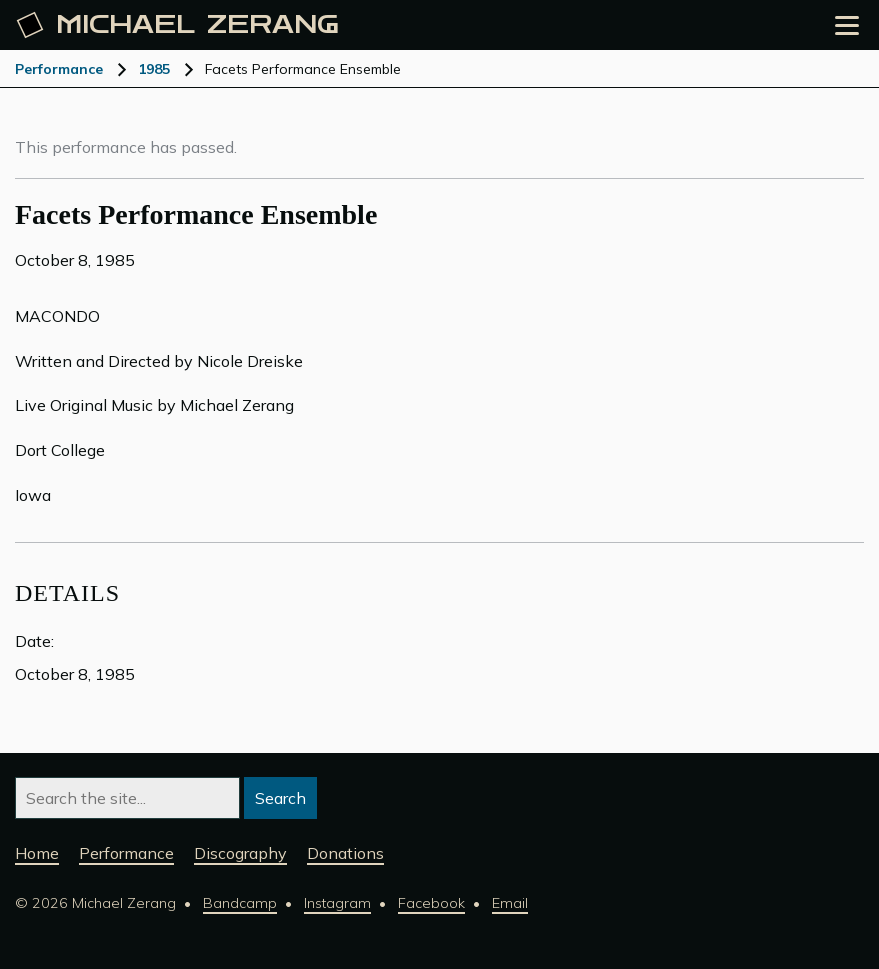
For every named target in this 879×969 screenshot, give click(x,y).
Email (510, 903)
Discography (240, 853)
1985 (154, 69)
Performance (59, 69)
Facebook (431, 903)
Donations (345, 853)
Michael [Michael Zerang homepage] (178, 25)
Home (37, 853)
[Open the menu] (847, 25)
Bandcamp (240, 903)
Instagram (337, 903)
